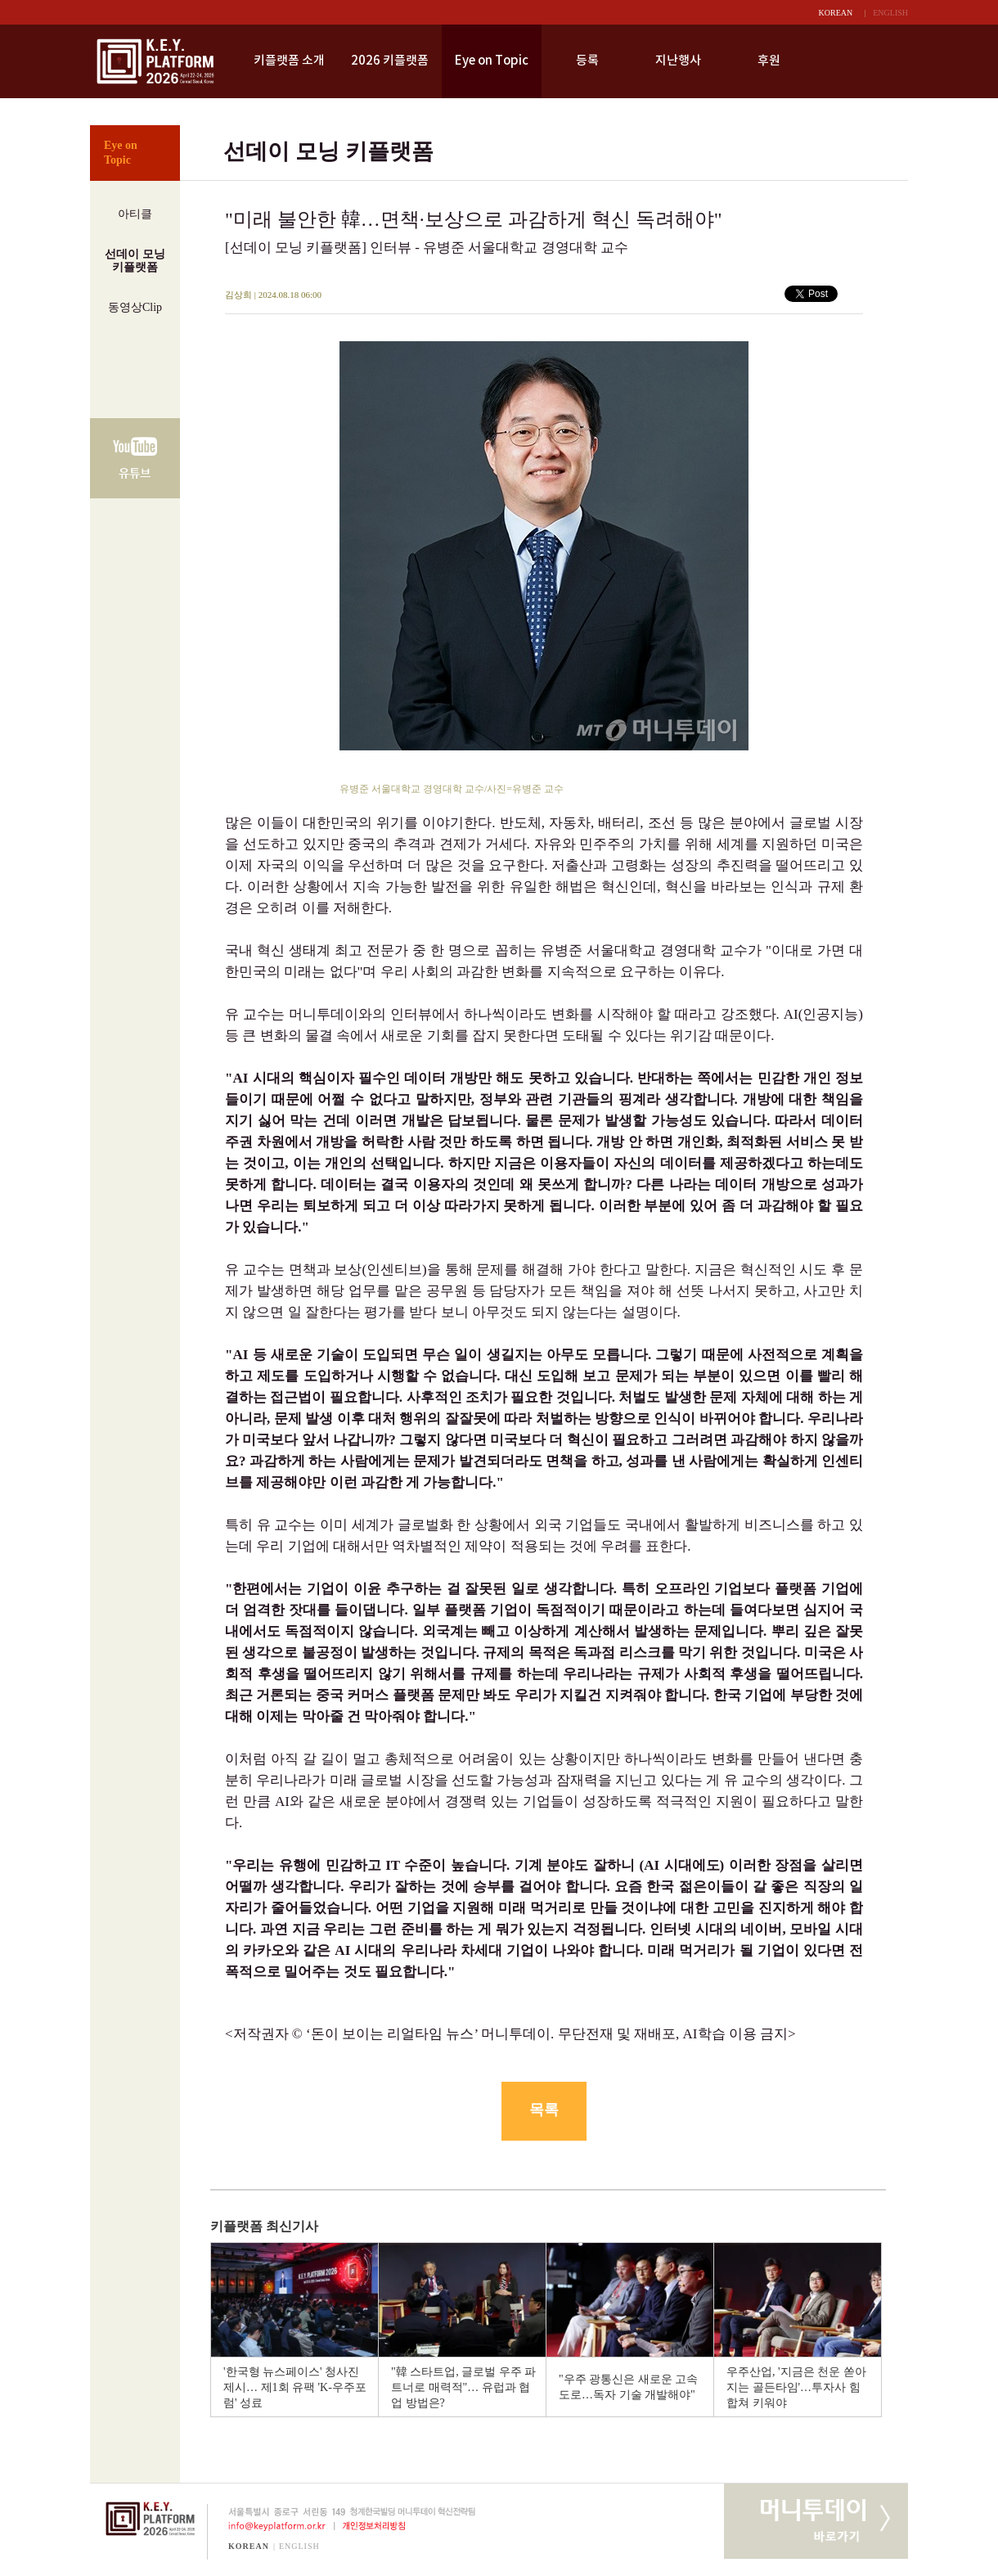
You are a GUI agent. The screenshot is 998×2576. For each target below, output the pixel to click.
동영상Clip (135, 307)
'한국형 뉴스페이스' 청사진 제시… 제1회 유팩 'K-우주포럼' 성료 (294, 2387)
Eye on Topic (491, 61)
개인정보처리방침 (377, 2526)
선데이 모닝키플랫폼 (135, 260)
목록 (544, 2109)
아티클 (135, 214)
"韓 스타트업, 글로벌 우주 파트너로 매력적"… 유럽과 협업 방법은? (463, 2387)
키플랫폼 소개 (289, 61)
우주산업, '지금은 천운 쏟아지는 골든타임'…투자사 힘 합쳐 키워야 (796, 2387)
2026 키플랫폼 (390, 61)
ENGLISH (890, 12)
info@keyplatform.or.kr (270, 2526)
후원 (768, 61)
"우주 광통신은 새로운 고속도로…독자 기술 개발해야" (628, 2387)
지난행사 (678, 61)
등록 (587, 61)
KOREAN (836, 12)
